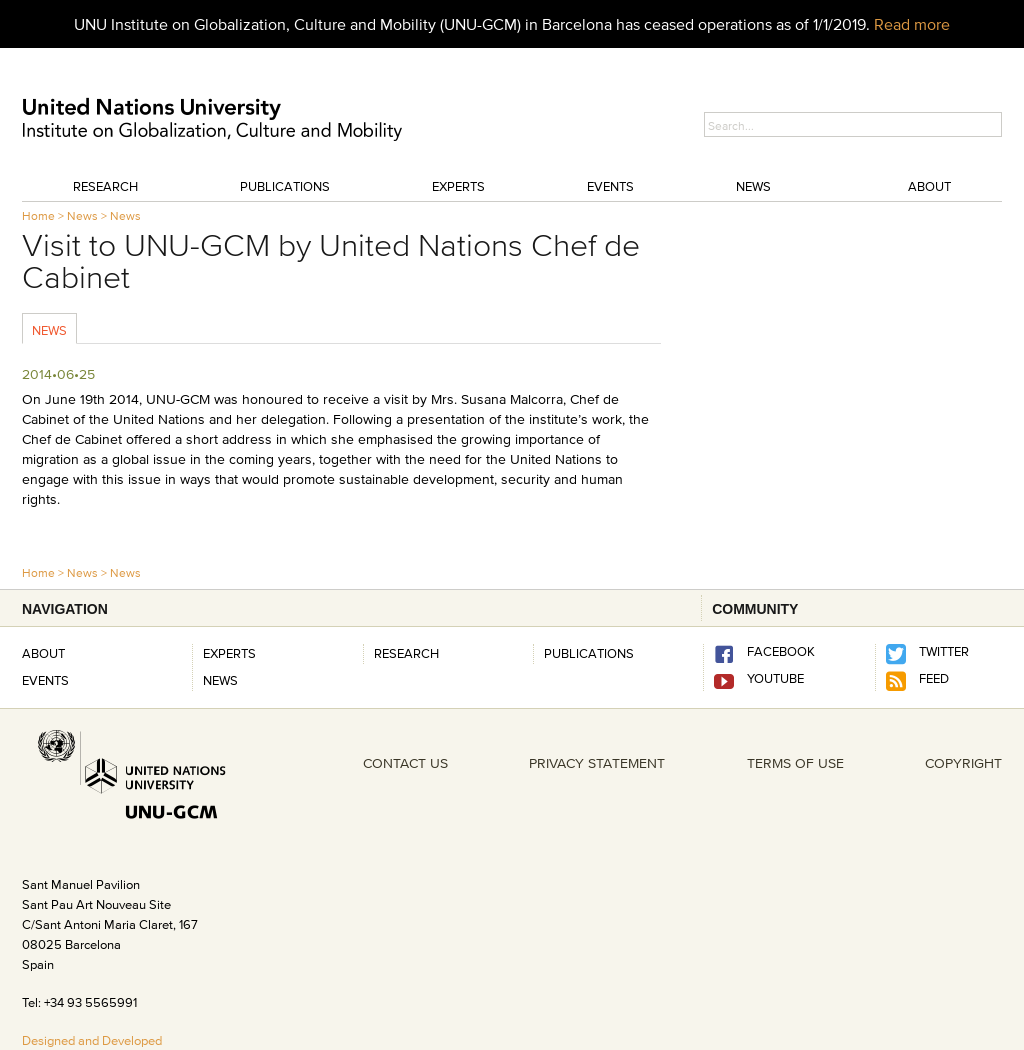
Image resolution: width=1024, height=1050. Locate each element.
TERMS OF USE (795, 763)
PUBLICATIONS (589, 653)
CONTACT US (405, 763)
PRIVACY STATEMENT (597, 763)
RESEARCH (406, 653)
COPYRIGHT (963, 763)
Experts (458, 186)
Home (38, 215)
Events (610, 186)
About (929, 186)
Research (105, 186)
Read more (912, 24)
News (753, 186)
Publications (285, 186)
